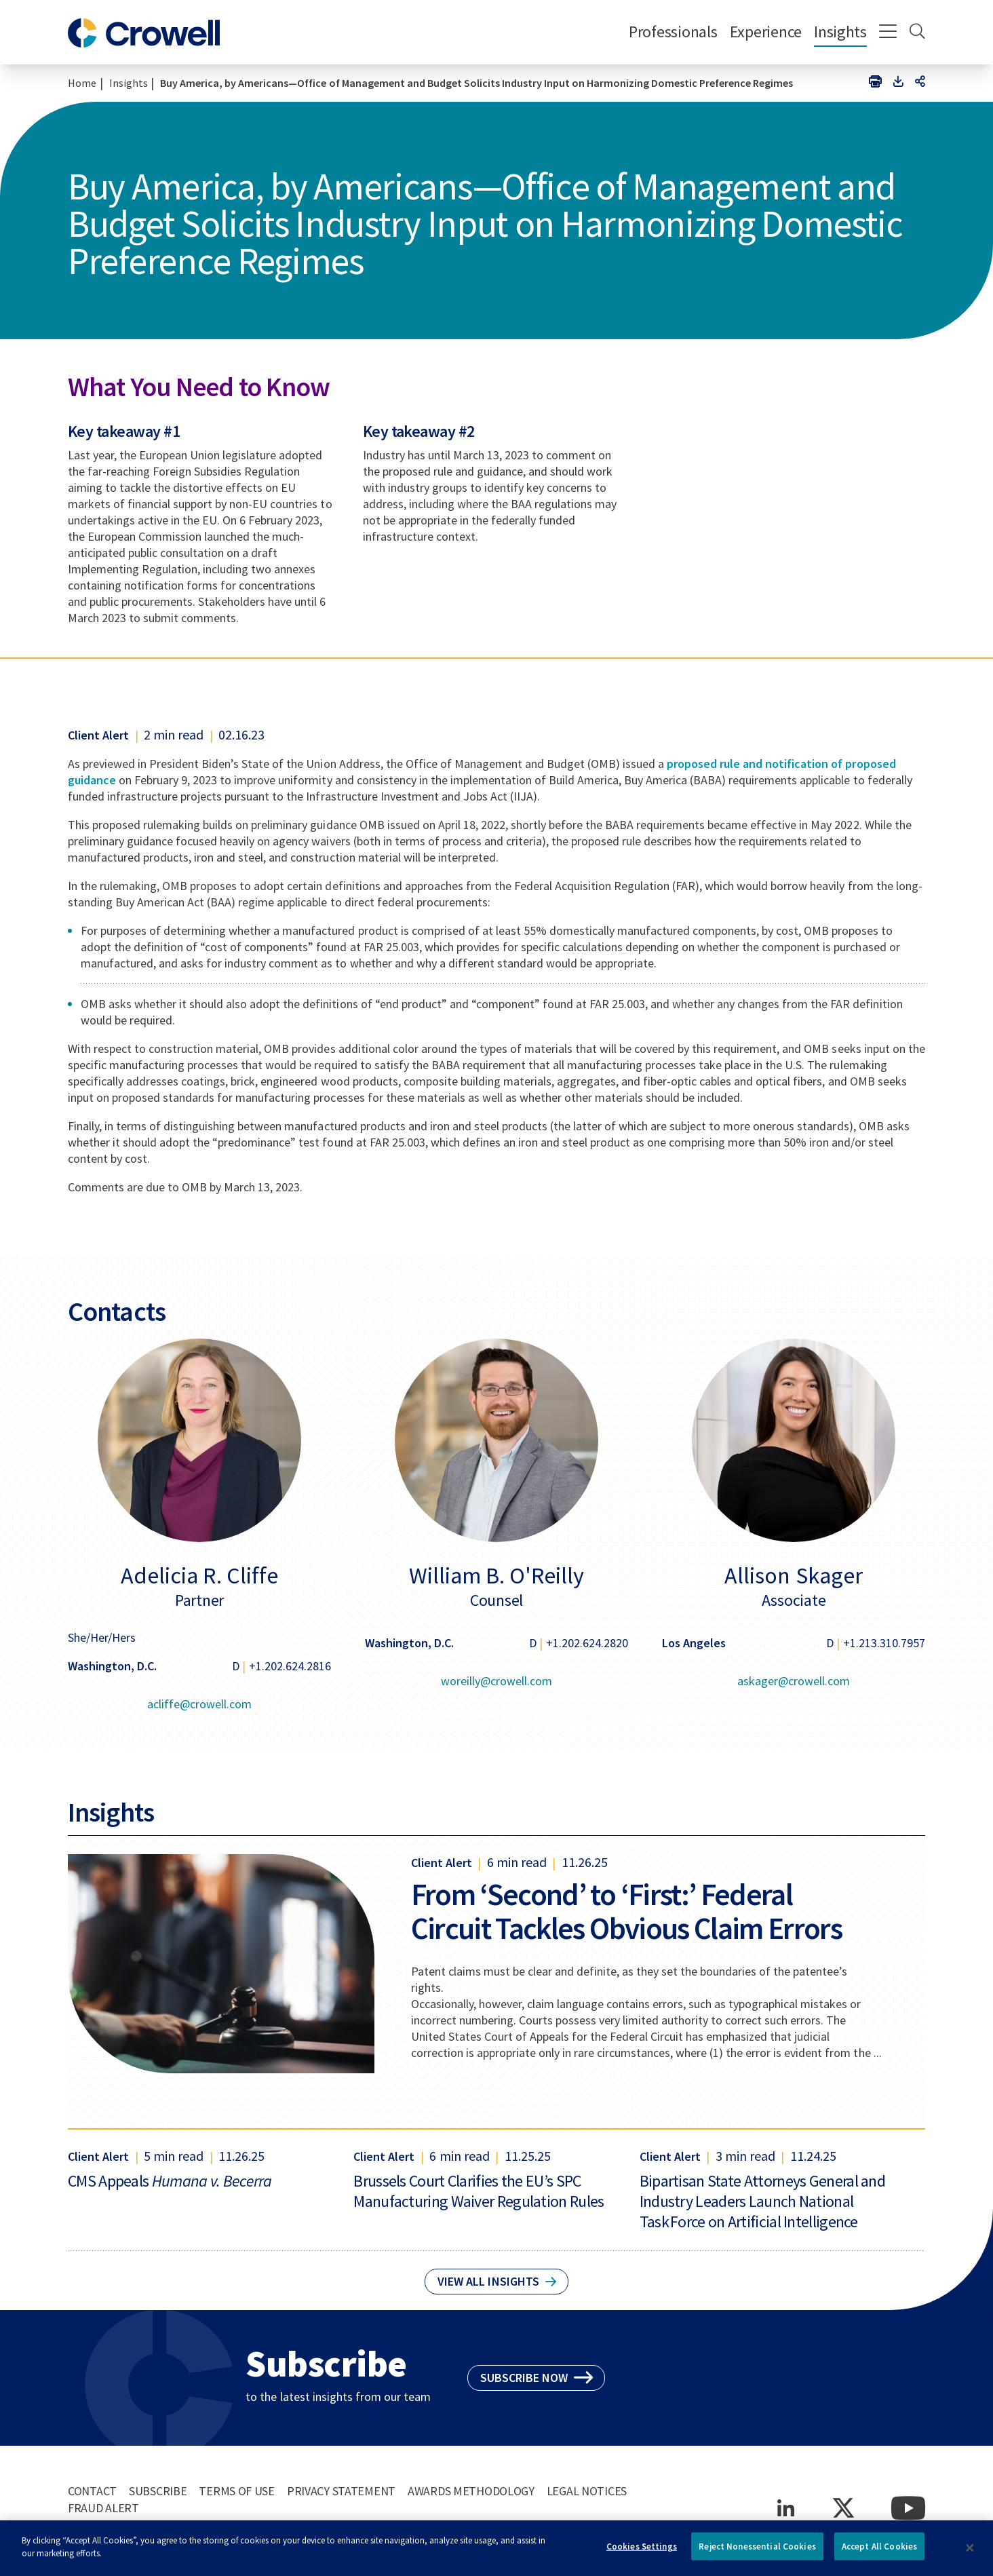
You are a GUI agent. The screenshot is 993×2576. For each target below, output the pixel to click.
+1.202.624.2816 (290, 1666)
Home (82, 83)
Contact (92, 2491)
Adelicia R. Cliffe (199, 1575)
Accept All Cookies (879, 2550)
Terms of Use (237, 2491)
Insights (840, 31)
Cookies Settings (641, 2550)
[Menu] (888, 32)
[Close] (970, 2552)
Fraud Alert (103, 2508)
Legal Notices (587, 2491)
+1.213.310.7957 (884, 1643)
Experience (766, 31)
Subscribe (158, 2491)
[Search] (917, 32)
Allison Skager (793, 1575)
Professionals (673, 31)
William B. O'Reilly (496, 1575)
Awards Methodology (471, 2491)
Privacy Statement (341, 2491)
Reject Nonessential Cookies (757, 2550)
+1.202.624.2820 (587, 1643)
